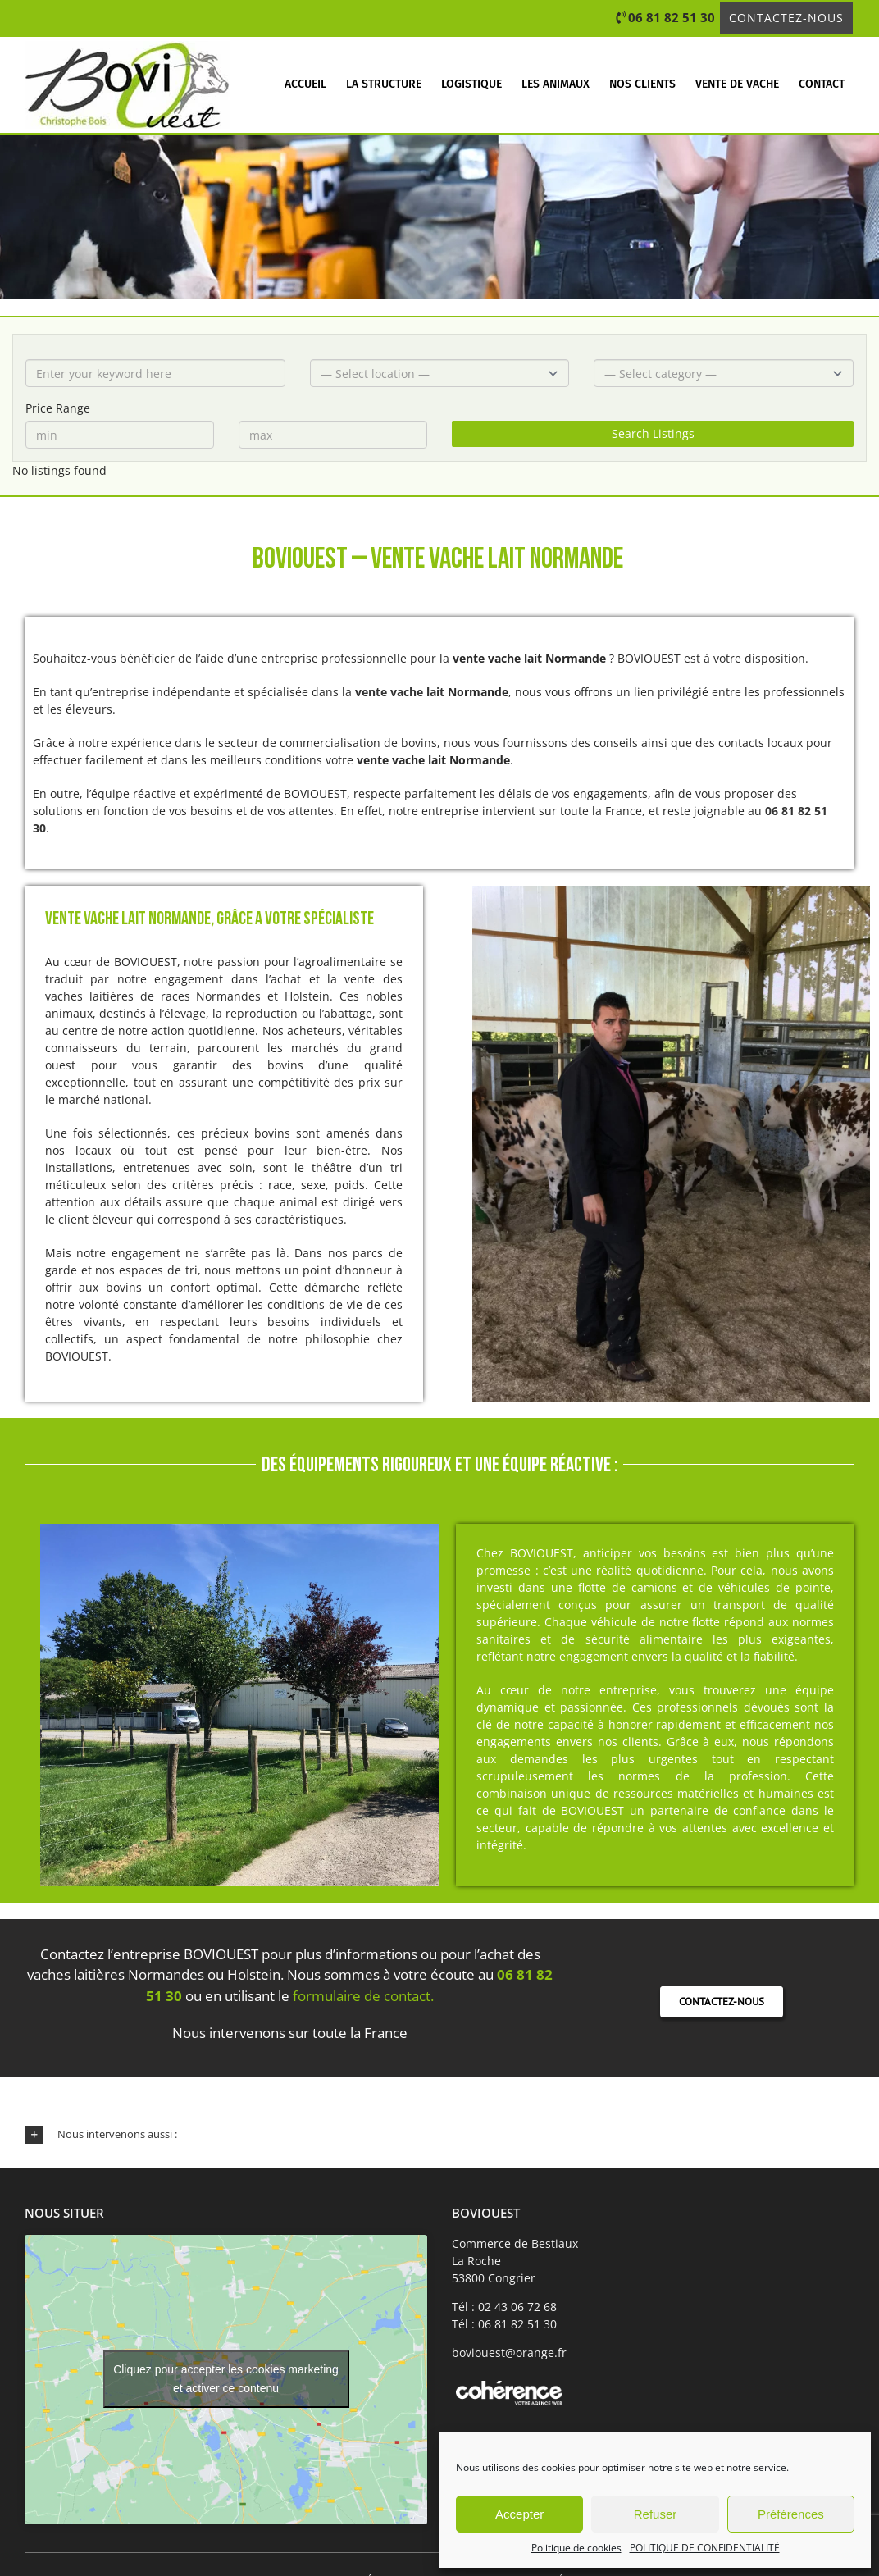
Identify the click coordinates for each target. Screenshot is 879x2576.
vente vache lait (399, 692)
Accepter (519, 2514)
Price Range (57, 408)
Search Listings (653, 433)
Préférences (791, 2514)
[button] (439, 2135)
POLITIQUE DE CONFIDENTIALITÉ (705, 2548)
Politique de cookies (576, 2548)
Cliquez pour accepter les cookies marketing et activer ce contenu (226, 2379)
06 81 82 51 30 (671, 17)
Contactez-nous (786, 17)
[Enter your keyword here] (155, 373)
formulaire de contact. (363, 1995)
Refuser (655, 2514)
